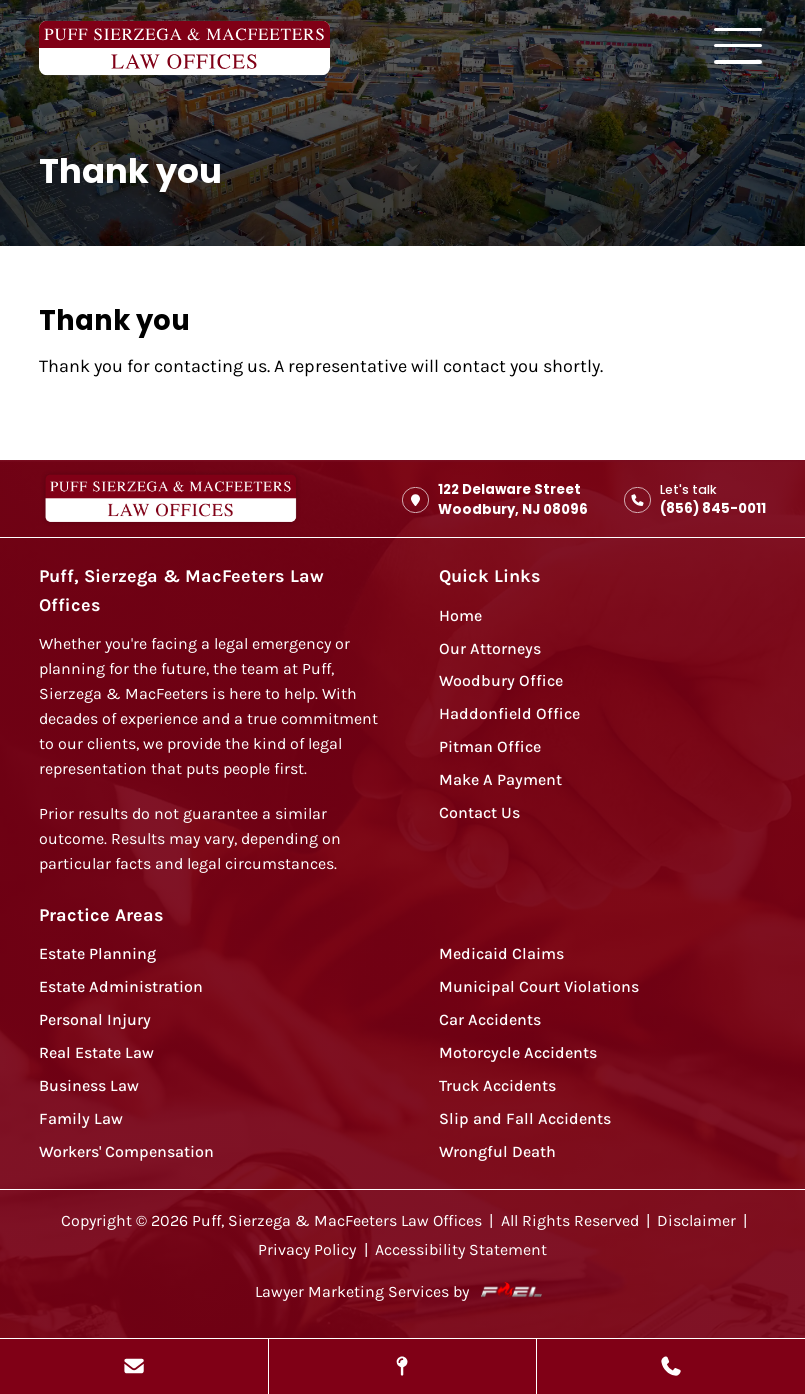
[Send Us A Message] (134, 1366)
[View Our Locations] (403, 1366)
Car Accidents (490, 1020)
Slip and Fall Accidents (525, 1119)
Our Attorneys (490, 649)
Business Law (89, 1086)
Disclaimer (696, 1221)
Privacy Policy (307, 1250)
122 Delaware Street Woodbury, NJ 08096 (495, 499)
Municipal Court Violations (539, 987)
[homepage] (171, 500)
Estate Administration (121, 987)
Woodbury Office (501, 681)
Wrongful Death (497, 1152)
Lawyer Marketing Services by (403, 1291)
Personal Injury (95, 1020)
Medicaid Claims (501, 954)
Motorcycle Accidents (518, 1053)
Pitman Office (490, 747)
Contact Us (479, 813)
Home (460, 616)
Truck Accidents (497, 1086)
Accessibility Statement (461, 1250)
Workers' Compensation (126, 1152)
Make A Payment (500, 780)
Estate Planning (97, 954)
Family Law (81, 1119)
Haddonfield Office (509, 714)
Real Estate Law (96, 1053)
